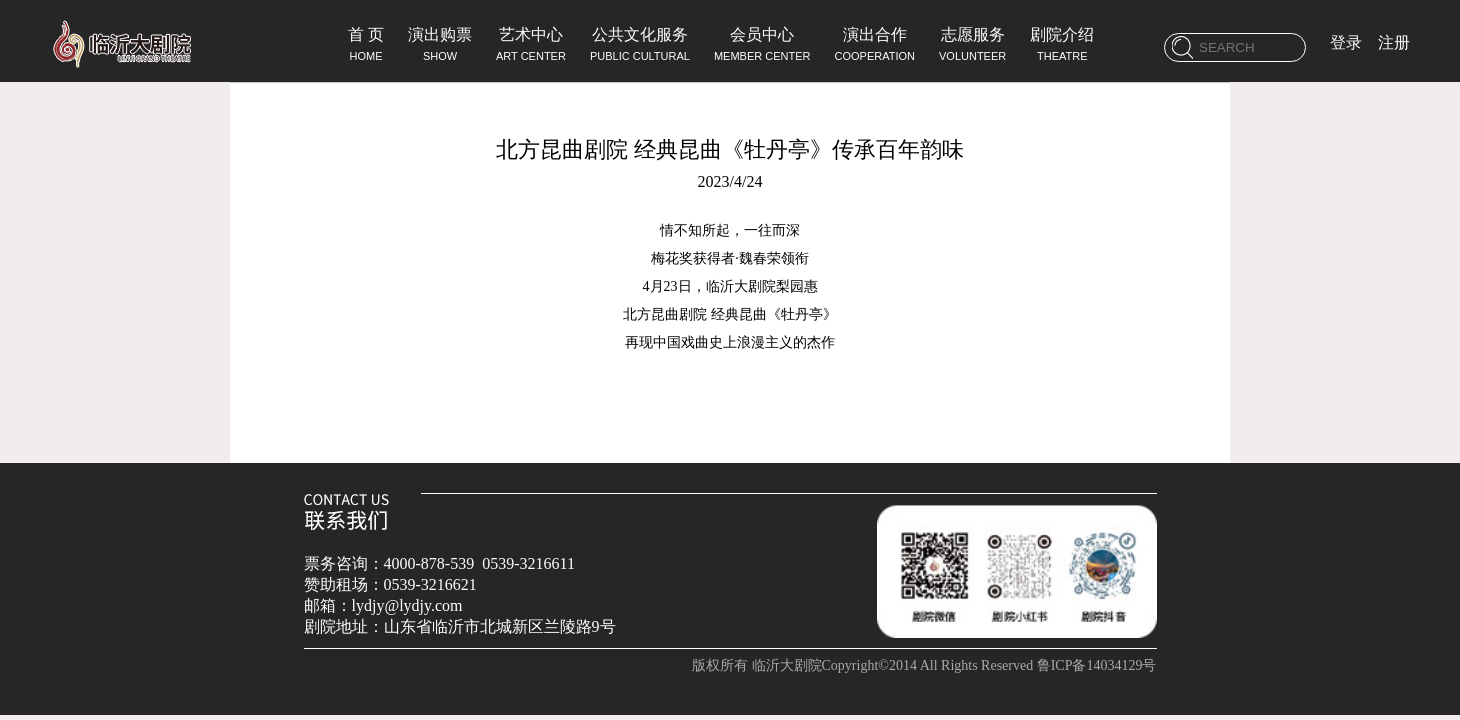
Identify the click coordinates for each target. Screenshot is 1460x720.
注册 (1394, 42)
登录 (1346, 42)
